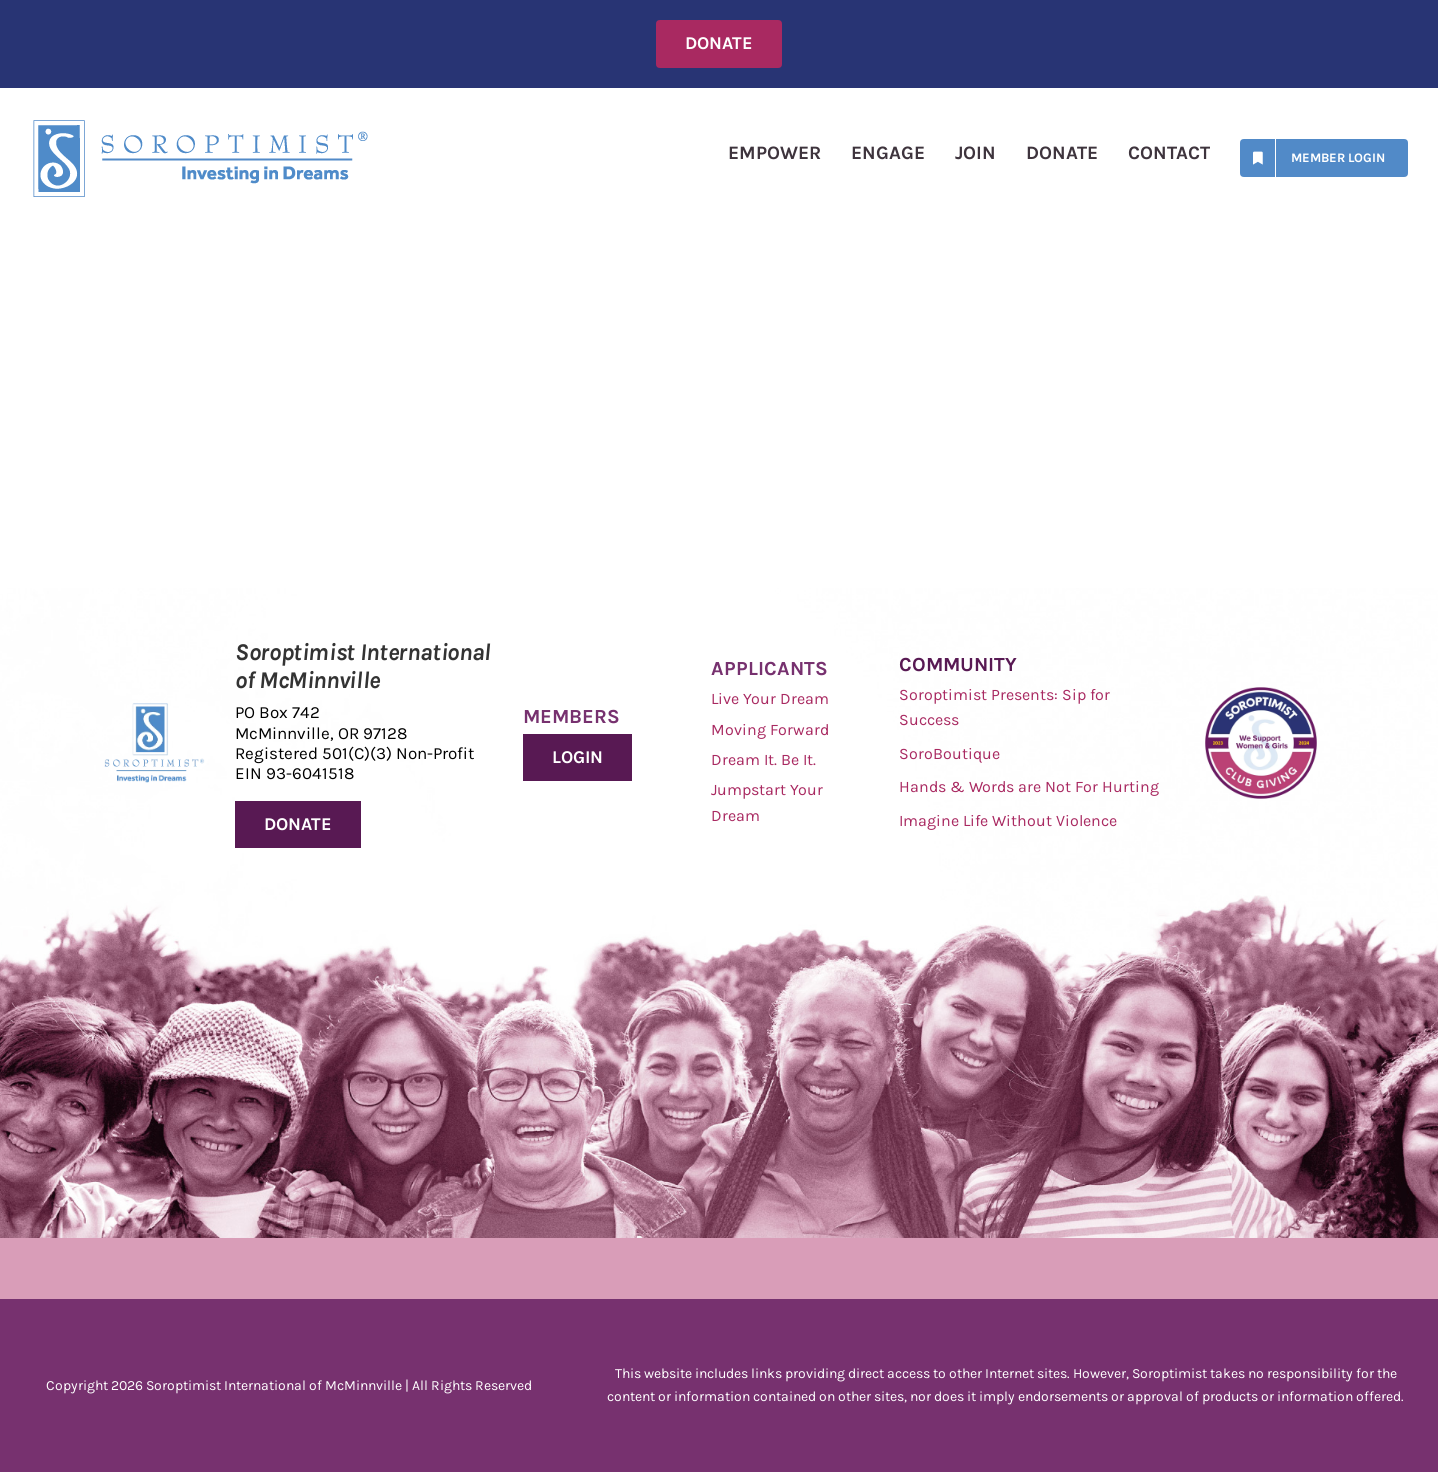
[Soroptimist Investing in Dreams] (154, 712)
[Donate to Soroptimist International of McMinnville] (298, 825)
